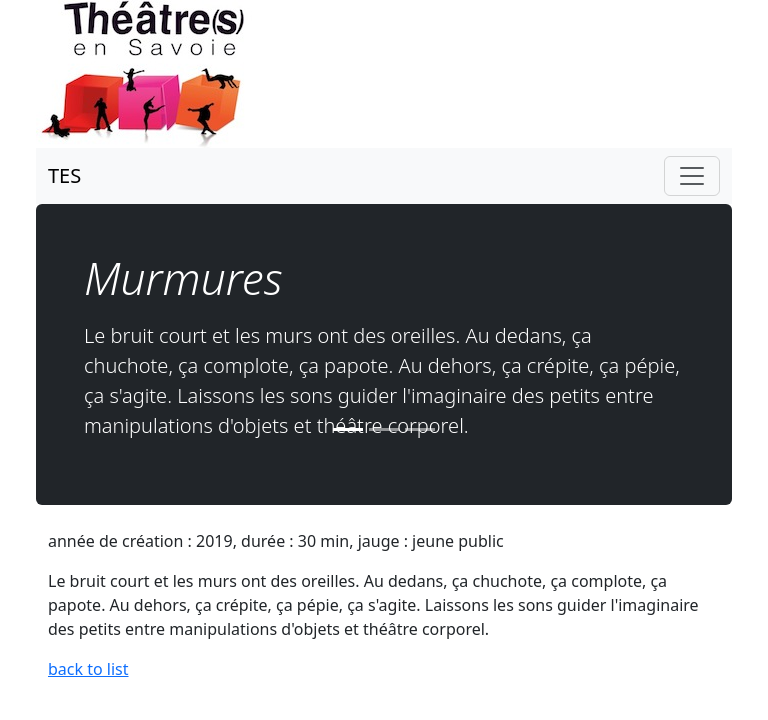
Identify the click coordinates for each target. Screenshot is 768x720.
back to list (88, 669)
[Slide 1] (348, 429)
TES (64, 175)
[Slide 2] (384, 429)
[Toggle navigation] (692, 176)
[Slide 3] (420, 429)
